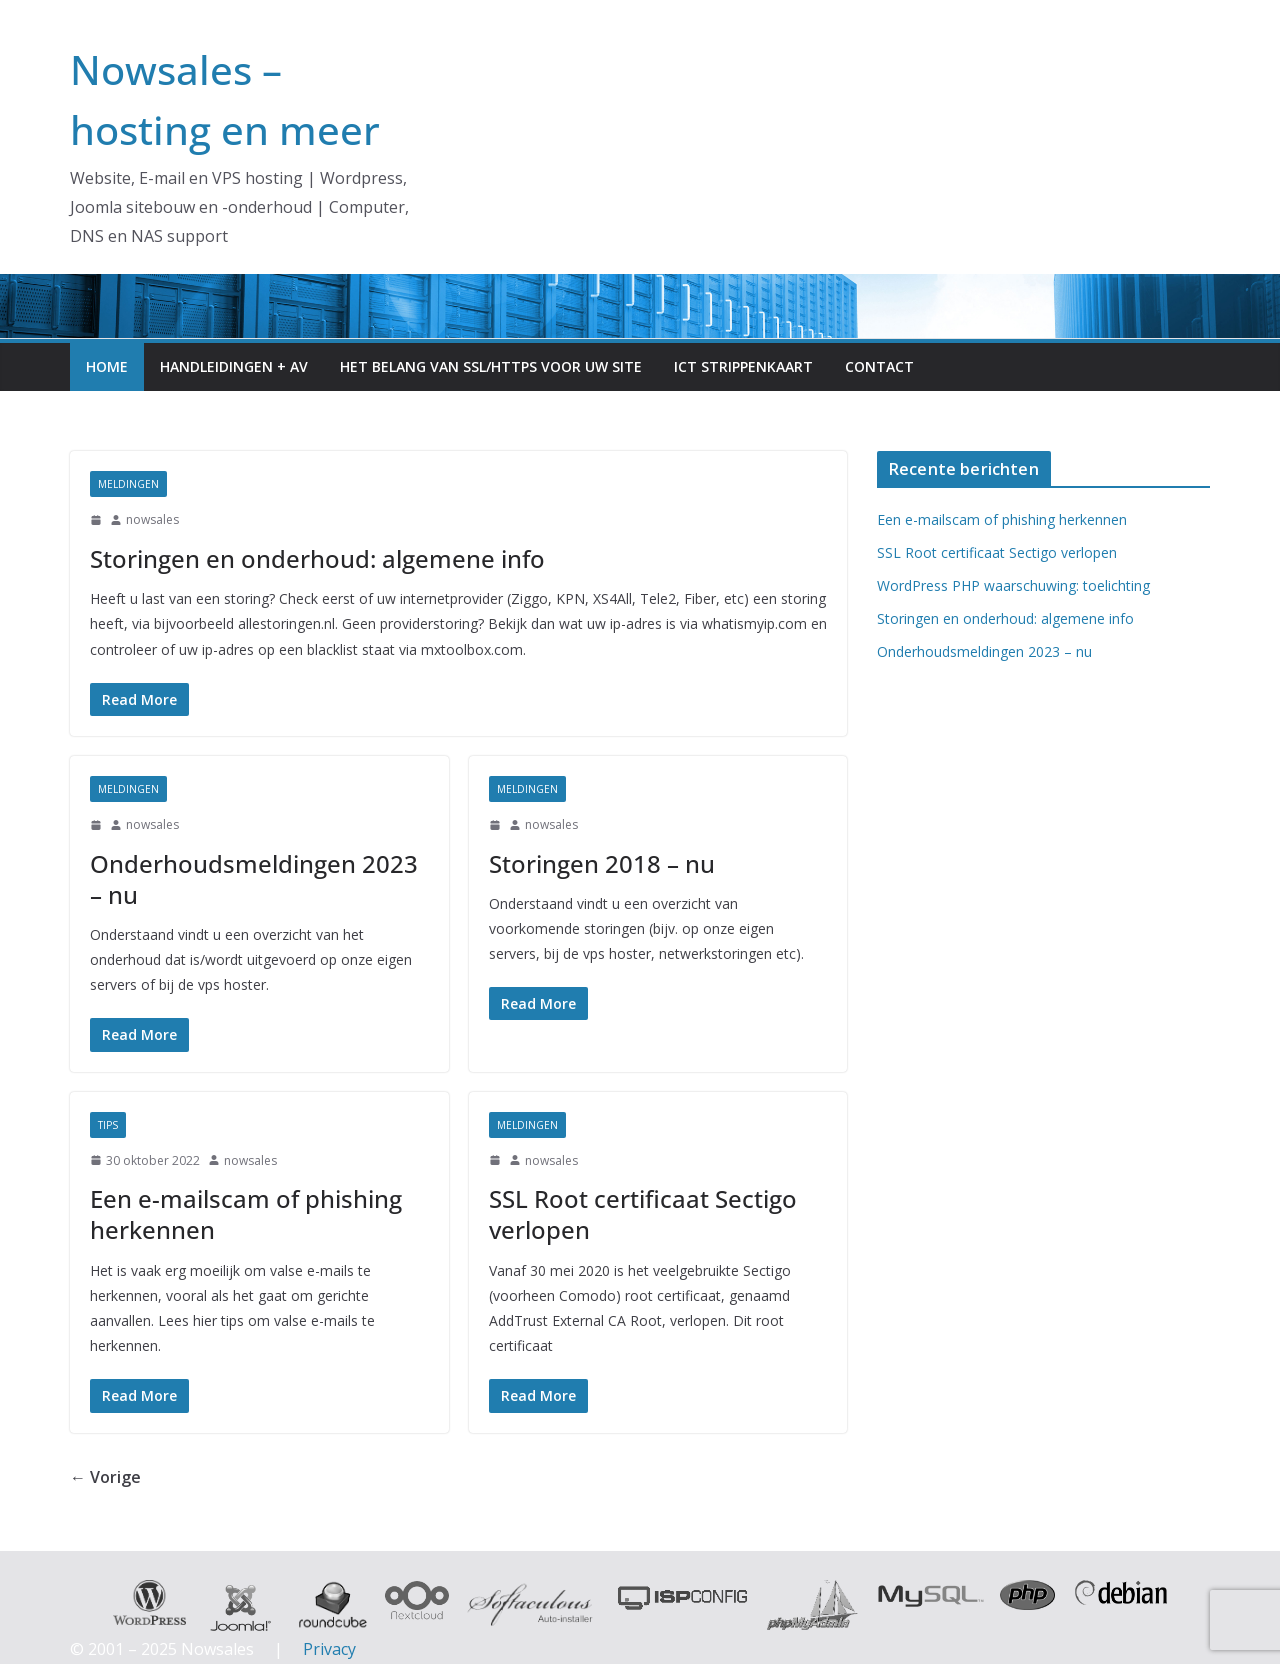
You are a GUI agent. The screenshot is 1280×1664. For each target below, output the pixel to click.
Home (107, 366)
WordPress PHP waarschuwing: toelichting (1013, 585)
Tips (108, 1125)
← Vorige (105, 1477)
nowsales (152, 519)
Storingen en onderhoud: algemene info (317, 558)
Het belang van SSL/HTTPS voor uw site (491, 366)
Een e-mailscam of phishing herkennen (246, 1214)
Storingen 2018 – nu (602, 863)
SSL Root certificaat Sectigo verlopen (643, 1214)
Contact (879, 366)
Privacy (329, 1649)
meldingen (128, 484)
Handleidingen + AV (234, 366)
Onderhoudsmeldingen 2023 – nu (254, 879)
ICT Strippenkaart (743, 366)
